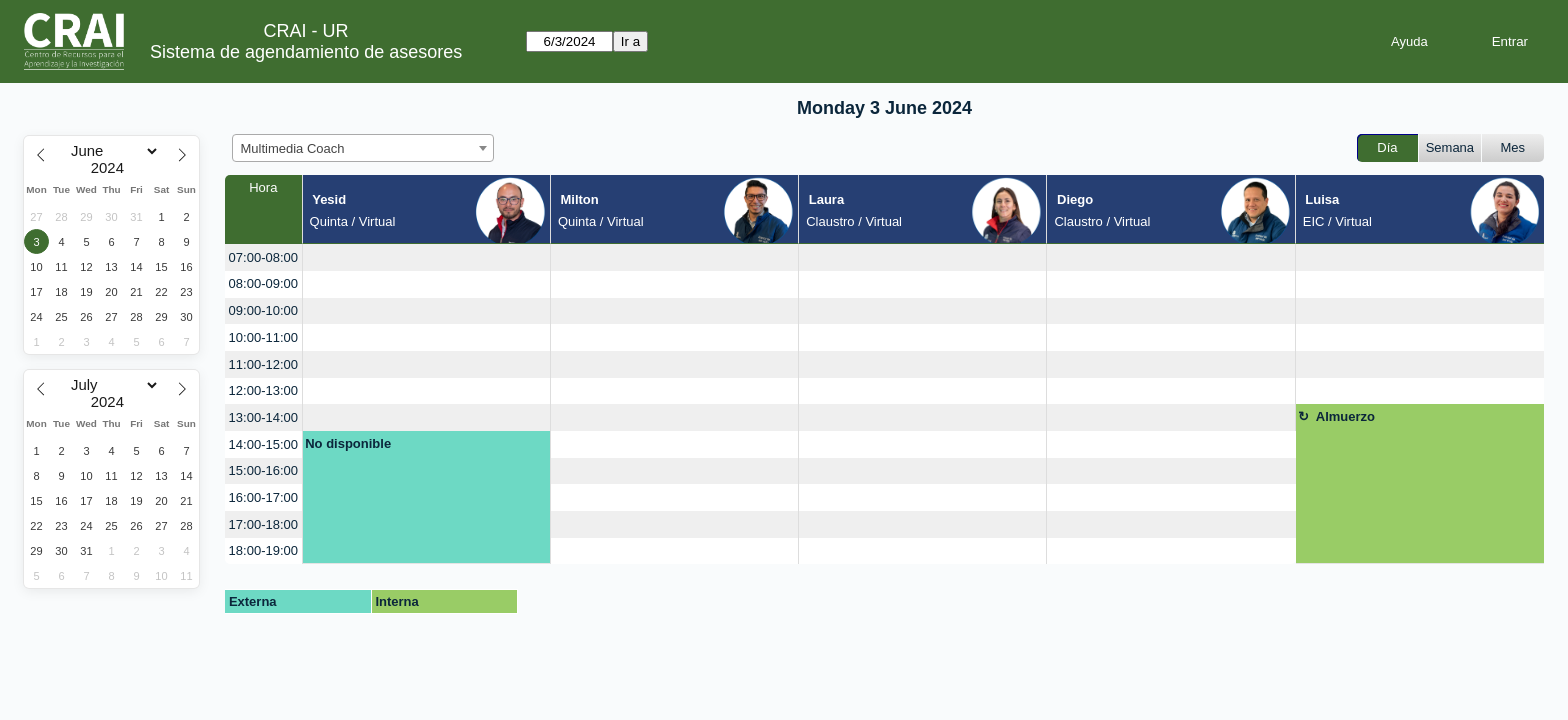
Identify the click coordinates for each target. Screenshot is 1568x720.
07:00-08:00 (263, 257)
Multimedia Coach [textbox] (293, 148)
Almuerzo (1345, 416)
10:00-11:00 (263, 337)
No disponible (348, 443)
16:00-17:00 (263, 497)
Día (1387, 147)
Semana (1450, 147)
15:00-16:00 (263, 470)
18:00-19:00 (263, 550)
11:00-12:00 (263, 364)
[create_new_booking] (426, 257)
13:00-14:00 (263, 417)
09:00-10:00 (263, 310)
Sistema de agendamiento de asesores (306, 52)
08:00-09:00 (263, 283)
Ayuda (1409, 41)
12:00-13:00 (263, 390)
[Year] (112, 168)
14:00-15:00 (263, 444)
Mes (1513, 147)
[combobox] (363, 148)
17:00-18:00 (263, 524)
